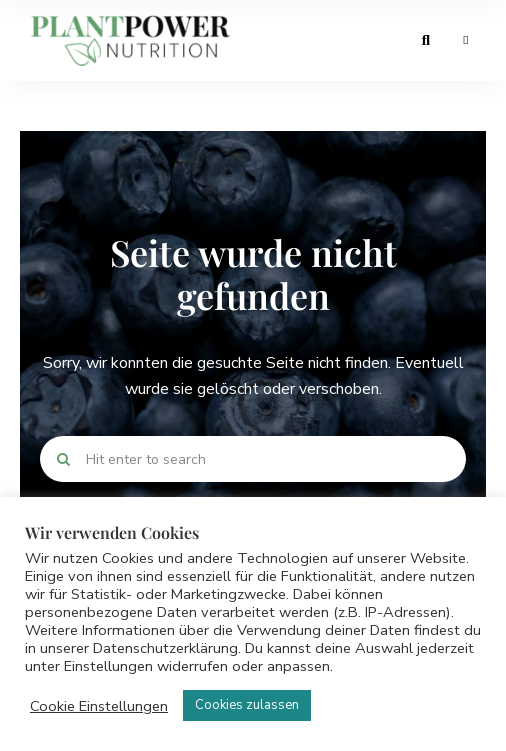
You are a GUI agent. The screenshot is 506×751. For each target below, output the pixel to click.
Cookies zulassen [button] (247, 705)
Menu (466, 40)
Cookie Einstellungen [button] (99, 706)
